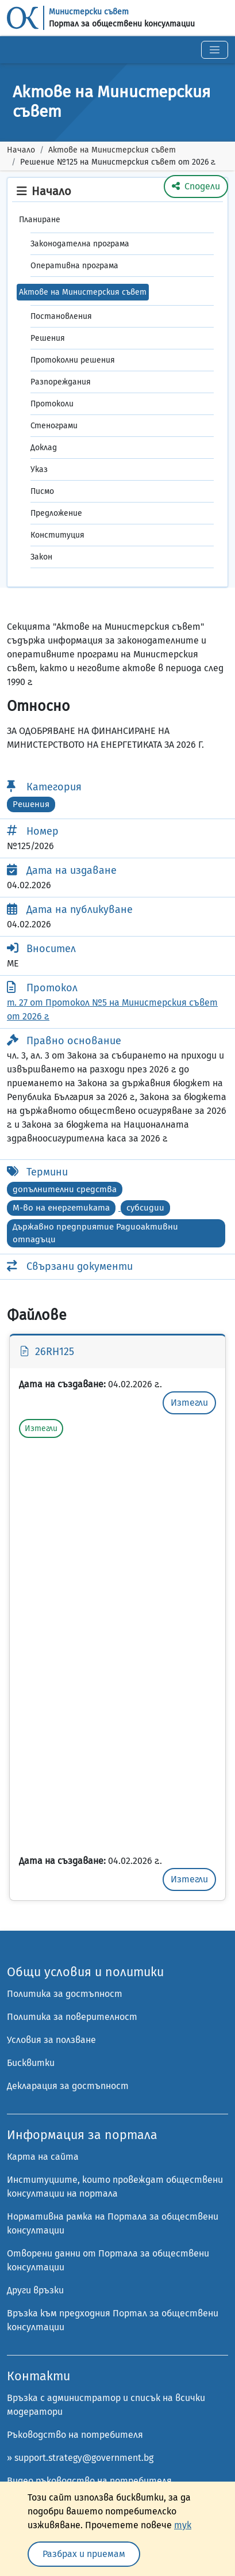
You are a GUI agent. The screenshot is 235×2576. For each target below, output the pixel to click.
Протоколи (52, 404)
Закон (41, 557)
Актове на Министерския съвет (112, 150)
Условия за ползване (51, 2039)
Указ (39, 469)
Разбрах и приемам (84, 2553)
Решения (47, 338)
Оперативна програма (74, 266)
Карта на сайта (43, 2156)
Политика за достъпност (64, 1993)
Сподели (196, 186)
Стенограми (54, 426)
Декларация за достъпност (68, 2085)
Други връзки (35, 2290)
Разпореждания (60, 382)
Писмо (42, 491)
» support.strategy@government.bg (80, 2457)
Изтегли (189, 1402)
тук (182, 2525)
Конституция (57, 535)
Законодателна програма (79, 244)
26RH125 (47, 1351)
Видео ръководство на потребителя (89, 2480)
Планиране (39, 220)
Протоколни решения (72, 360)
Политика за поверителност (72, 2016)
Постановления (61, 316)
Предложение (56, 513)
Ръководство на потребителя (75, 2434)
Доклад (43, 447)
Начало (21, 150)
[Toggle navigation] (214, 50)
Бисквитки (31, 2062)
